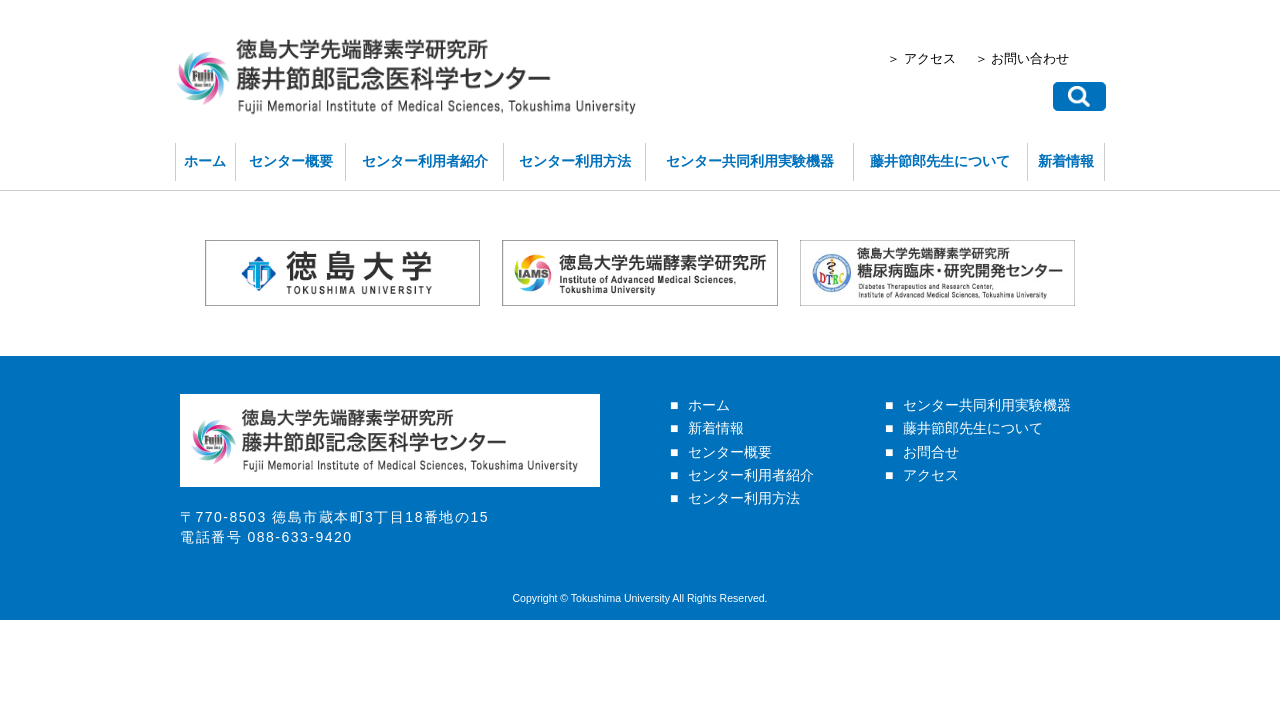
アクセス (931, 493)
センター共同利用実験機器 (755, 170)
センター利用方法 (571, 170)
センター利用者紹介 (413, 170)
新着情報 (1089, 170)
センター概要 (272, 170)
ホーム (182, 170)
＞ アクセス (937, 61)
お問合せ (931, 470)
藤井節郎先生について (956, 170)
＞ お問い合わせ (1045, 61)
